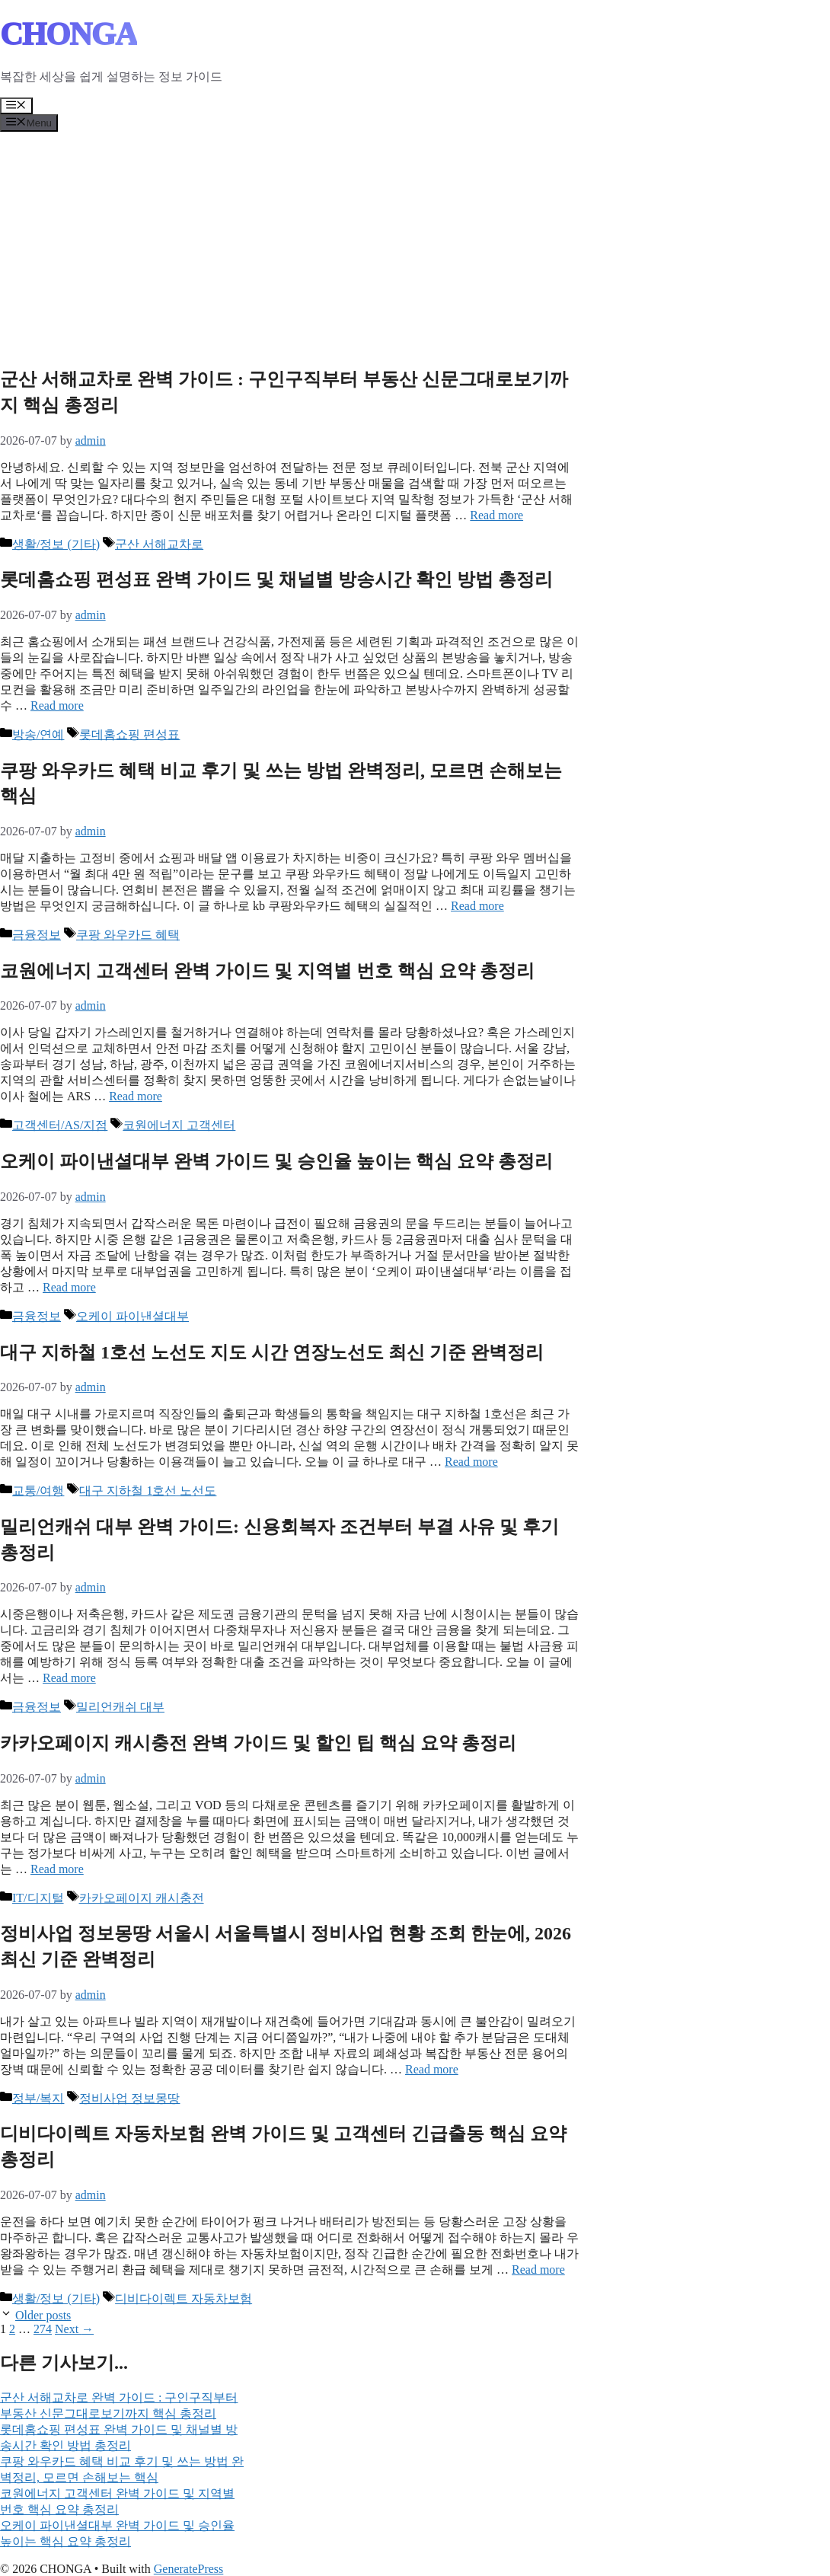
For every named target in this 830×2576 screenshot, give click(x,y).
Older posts (43, 2315)
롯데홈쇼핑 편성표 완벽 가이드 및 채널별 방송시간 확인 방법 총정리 (276, 579)
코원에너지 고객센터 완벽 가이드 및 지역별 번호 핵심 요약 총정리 (267, 971)
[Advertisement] (415, 246)
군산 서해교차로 (159, 544)
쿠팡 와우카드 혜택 (128, 934)
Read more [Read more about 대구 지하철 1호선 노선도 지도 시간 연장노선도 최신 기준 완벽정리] (471, 1461)
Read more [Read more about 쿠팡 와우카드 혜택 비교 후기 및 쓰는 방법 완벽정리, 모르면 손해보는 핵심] (477, 905)
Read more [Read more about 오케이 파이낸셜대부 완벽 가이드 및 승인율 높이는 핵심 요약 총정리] (69, 1287)
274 (43, 2328)
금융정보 (36, 934)
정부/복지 (38, 2098)
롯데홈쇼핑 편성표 (129, 734)
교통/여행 (38, 1490)
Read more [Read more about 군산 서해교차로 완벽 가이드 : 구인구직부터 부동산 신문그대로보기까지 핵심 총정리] (496, 515)
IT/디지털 (38, 1897)
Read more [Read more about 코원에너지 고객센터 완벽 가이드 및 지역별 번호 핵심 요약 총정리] (135, 1096)
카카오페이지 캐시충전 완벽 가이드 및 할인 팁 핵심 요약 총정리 (258, 1743)
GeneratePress (189, 2568)
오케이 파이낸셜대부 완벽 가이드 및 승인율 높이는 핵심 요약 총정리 (276, 1161)
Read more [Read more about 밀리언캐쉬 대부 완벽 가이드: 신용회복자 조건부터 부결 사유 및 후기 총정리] (69, 1677)
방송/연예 (38, 734)
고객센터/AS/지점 (59, 1125)
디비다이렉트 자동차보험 (183, 2298)
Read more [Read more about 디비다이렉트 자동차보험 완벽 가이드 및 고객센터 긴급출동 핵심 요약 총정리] (538, 2269)
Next (74, 2328)
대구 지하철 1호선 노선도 (147, 1490)
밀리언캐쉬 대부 (120, 1706)
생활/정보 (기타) (56, 544)
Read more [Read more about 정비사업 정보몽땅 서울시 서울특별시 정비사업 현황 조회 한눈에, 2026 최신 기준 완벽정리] (431, 2069)
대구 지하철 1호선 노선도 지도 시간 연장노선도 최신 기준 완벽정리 (272, 1352)
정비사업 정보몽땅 (129, 2098)
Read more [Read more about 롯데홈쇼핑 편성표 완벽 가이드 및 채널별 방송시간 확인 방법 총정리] (57, 705)
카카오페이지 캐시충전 (141, 1897)
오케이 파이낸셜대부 (132, 1316)
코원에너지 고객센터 (179, 1125)
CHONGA (68, 34)
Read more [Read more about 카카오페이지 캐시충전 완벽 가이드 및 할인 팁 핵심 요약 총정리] (57, 1869)
